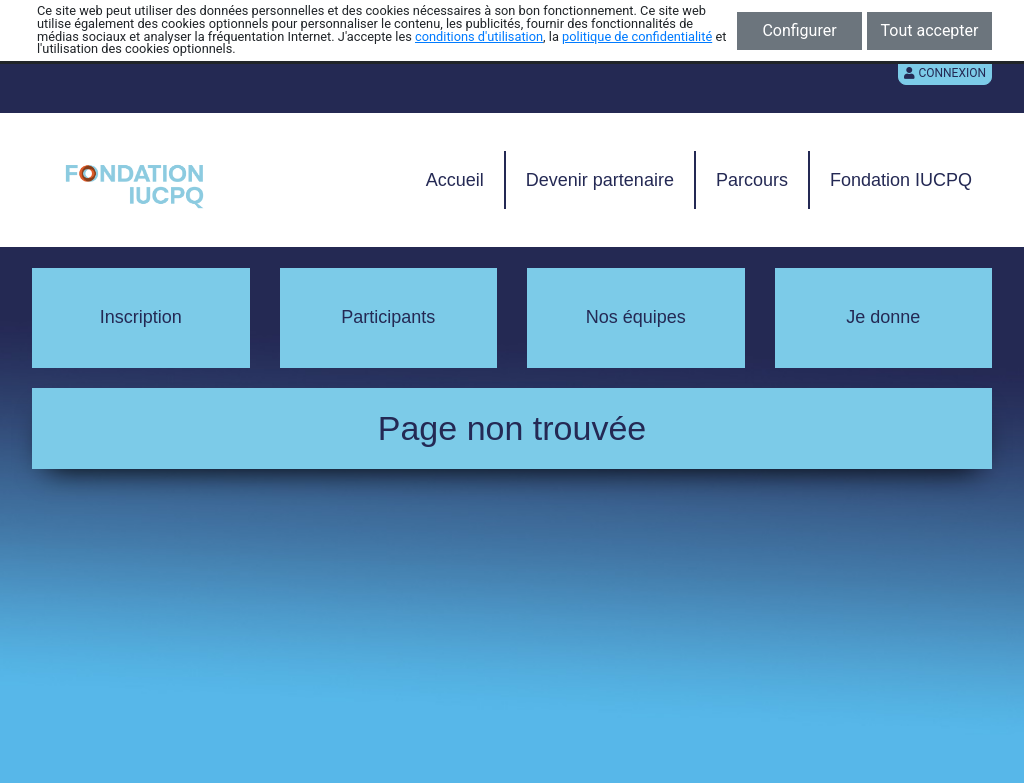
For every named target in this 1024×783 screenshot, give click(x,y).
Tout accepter (930, 30)
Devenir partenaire (600, 180)
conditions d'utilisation (479, 36)
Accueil (455, 180)
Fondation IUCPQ (901, 180)
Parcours (752, 180)
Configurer (799, 30)
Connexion (945, 73)
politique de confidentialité (637, 36)
